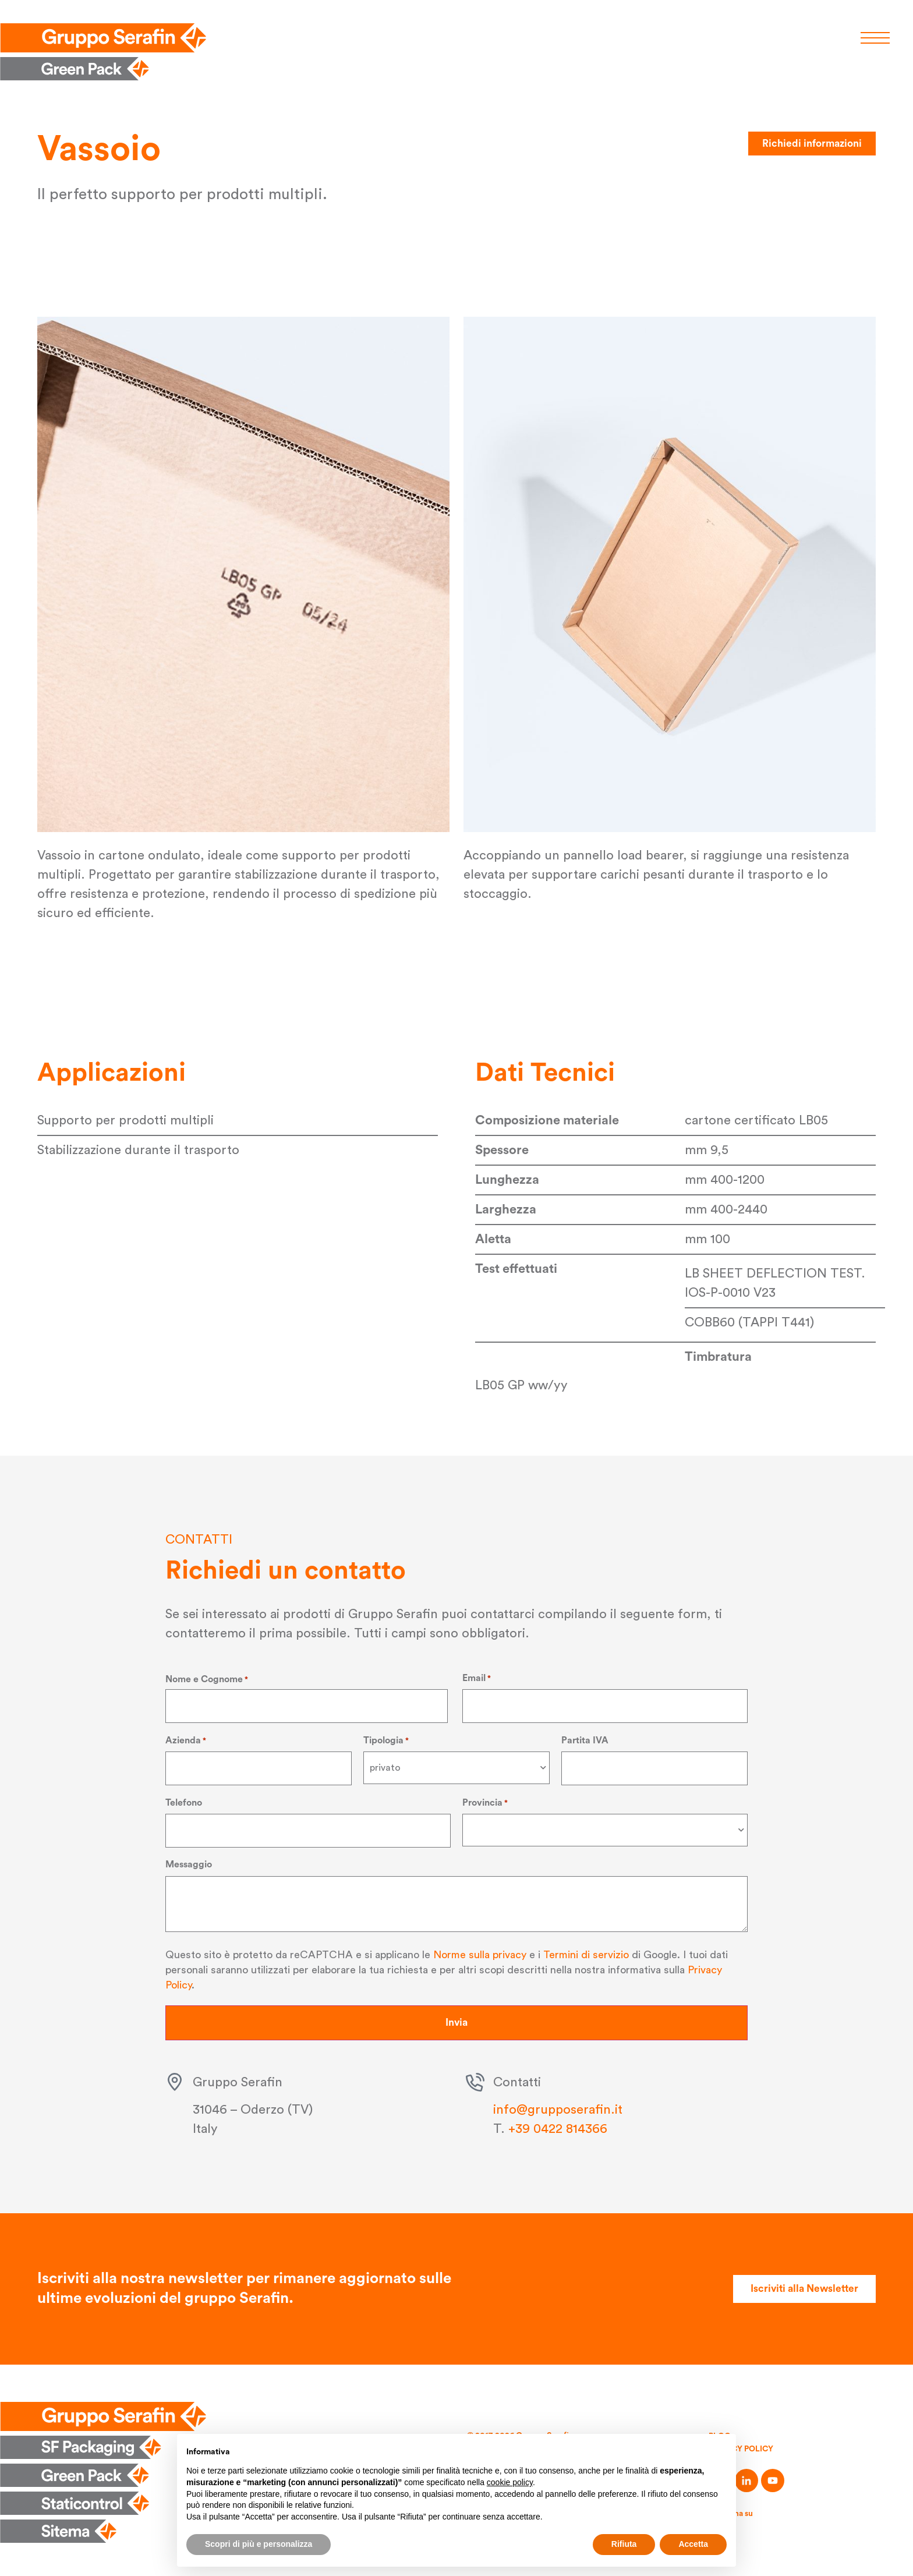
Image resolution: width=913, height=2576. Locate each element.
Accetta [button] (693, 2544)
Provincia (485, 1800)
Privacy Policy (742, 2445)
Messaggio (188, 1861)
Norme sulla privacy (479, 1951)
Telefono (183, 1800)
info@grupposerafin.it (557, 2106)
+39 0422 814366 (557, 2125)
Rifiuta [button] (624, 2544)
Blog (720, 2433)
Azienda (185, 1739)
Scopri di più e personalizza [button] (258, 2544)
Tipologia (386, 1739)
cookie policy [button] (510, 2482)
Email (476, 1678)
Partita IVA (584, 1739)
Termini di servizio (586, 1951)
